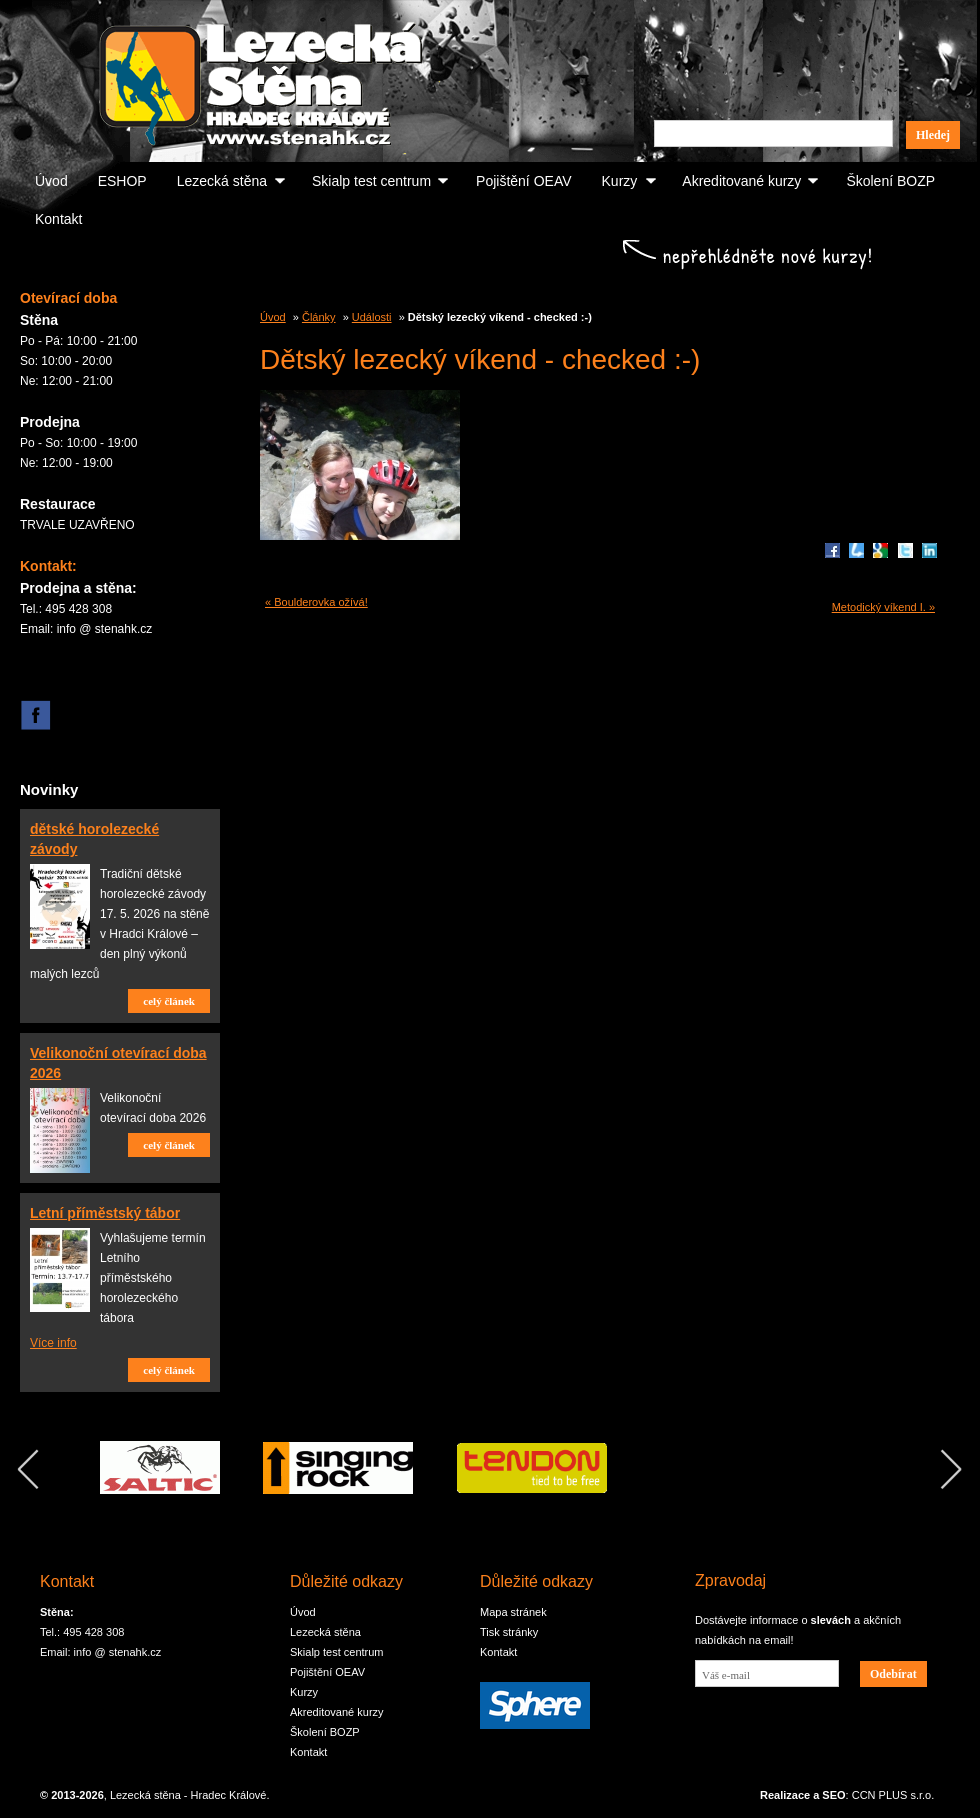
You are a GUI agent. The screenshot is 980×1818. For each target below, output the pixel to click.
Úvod (51, 181)
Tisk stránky (509, 1632)
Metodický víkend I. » (883, 607)
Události (372, 317)
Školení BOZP (890, 181)
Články (319, 317)
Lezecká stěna (222, 181)
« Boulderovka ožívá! (316, 602)
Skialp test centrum (371, 181)
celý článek (169, 1001)
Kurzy (620, 181)
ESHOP (122, 181)
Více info (53, 1343)
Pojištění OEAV (523, 181)
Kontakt (58, 219)
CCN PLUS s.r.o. (893, 1795)
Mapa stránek (513, 1612)
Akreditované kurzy (741, 181)
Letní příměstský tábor (105, 1213)
